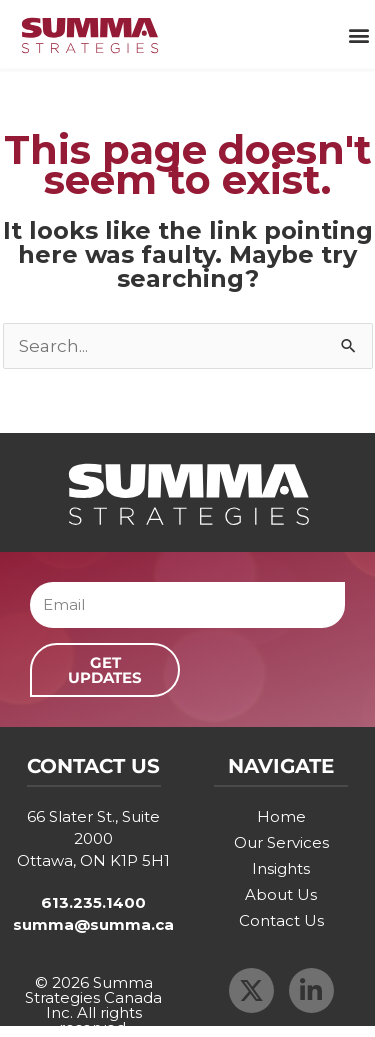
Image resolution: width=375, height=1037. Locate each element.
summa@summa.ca (93, 924)
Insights (281, 868)
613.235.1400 (93, 902)
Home (281, 816)
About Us (281, 894)
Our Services (281, 842)
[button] (358, 35)
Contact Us (281, 920)
